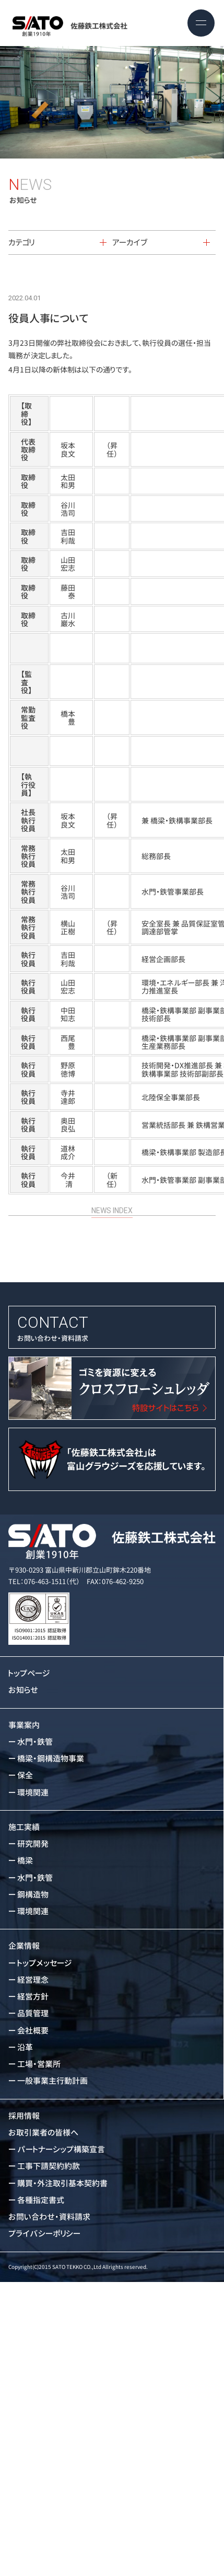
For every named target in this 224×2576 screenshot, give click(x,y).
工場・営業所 (39, 2064)
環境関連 (33, 1792)
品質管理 (33, 2013)
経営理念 (33, 1979)
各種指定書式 (40, 2200)
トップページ (29, 1673)
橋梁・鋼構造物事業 (50, 1758)
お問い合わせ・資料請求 (112, 1327)
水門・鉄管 (35, 1741)
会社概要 (33, 2030)
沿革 (25, 2047)
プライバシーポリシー (44, 2233)
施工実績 (24, 1827)
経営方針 (33, 1996)
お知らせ (23, 1690)
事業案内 (24, 1725)
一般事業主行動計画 (52, 2080)
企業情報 (24, 1945)
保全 (25, 1775)
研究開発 (33, 1843)
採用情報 (24, 2115)
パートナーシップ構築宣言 (61, 2149)
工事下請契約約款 (48, 2166)
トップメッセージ (44, 1963)
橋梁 (25, 1860)
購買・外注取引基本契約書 (62, 2183)
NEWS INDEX (112, 1196)
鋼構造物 (33, 1894)
